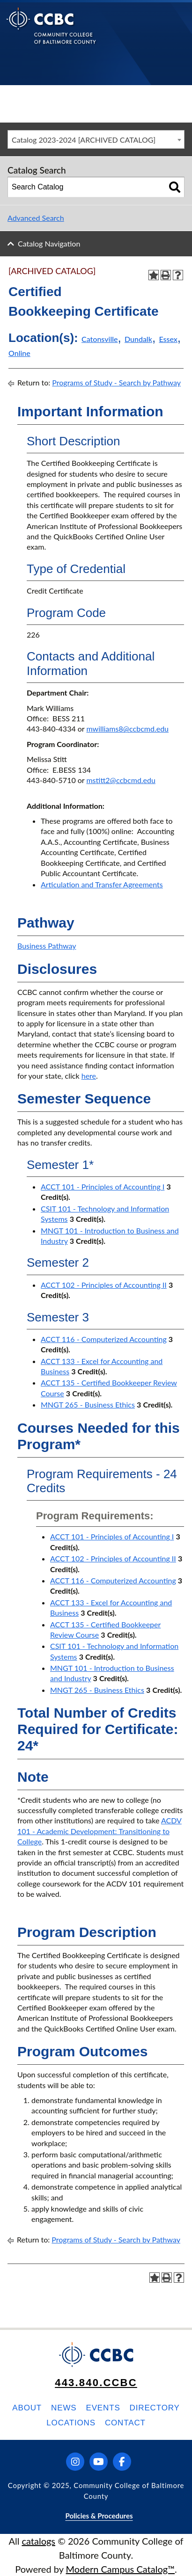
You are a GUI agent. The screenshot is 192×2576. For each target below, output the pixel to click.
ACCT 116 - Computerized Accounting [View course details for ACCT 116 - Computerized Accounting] (104, 1339)
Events (103, 2407)
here (88, 1075)
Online (19, 352)
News (63, 2407)
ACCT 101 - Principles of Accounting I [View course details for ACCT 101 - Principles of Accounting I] (102, 1186)
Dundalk (138, 338)
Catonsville (99, 338)
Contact (125, 2422)
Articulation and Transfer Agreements (102, 884)
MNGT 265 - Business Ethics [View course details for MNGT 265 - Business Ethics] (88, 1404)
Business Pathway (46, 945)
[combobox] (96, 139)
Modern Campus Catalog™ (120, 2569)
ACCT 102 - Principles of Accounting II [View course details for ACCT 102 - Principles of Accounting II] (104, 1284)
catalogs (38, 2541)
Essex (168, 338)
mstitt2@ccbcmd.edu (120, 780)
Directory (155, 2407)
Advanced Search (35, 217)
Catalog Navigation (49, 243)
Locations (71, 2422)
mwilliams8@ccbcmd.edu (127, 728)
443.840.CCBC (96, 2382)
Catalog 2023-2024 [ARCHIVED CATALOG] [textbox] (83, 139)
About (27, 2407)
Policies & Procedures (99, 2515)
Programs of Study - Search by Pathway (116, 382)
